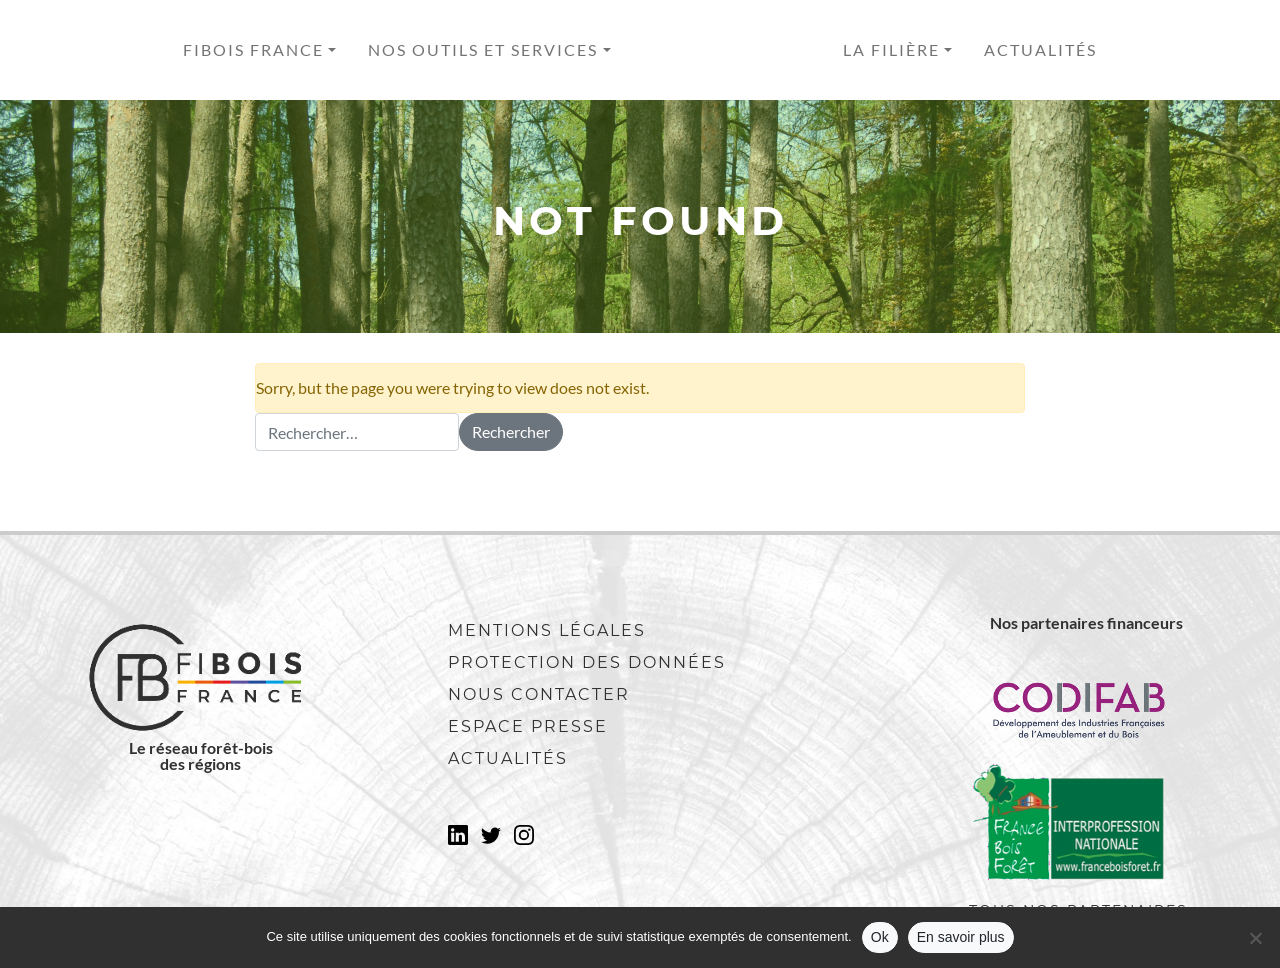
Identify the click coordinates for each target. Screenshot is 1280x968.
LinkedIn (458, 841)
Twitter (491, 841)
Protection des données (587, 662)
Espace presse (528, 726)
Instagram (524, 841)
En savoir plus (961, 937)
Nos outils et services (483, 49)
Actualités (1040, 49)
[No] (1255, 938)
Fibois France (253, 49)
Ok (880, 937)
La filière (891, 49)
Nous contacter (539, 694)
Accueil (727, 50)
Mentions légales (547, 630)
